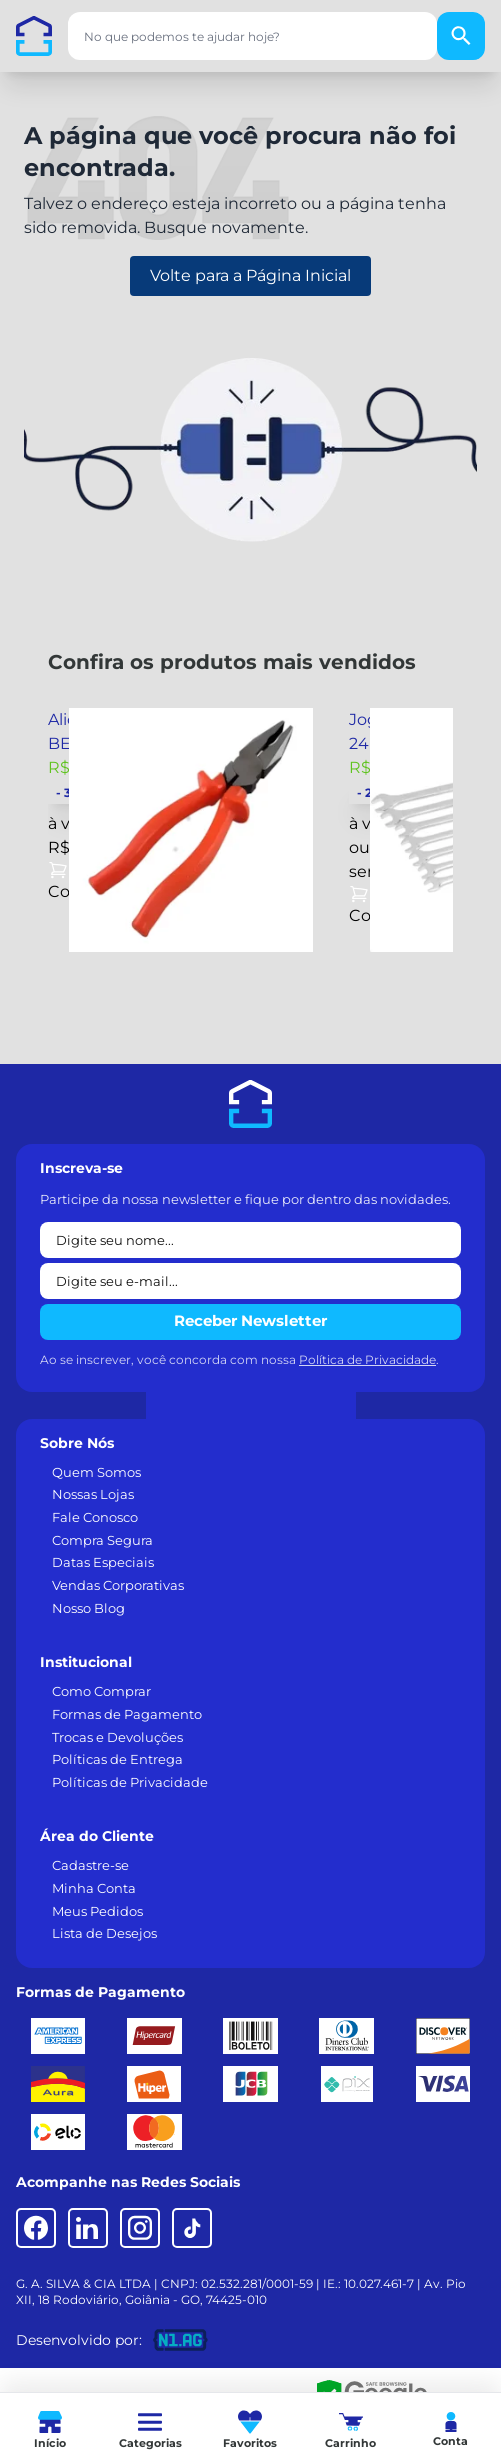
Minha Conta (94, 1888)
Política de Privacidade (367, 1359)
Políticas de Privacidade (130, 1782)
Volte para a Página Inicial (250, 275)
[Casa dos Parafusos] (34, 36)
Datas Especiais (103, 1562)
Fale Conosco (95, 1517)
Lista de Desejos (104, 1933)
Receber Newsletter (250, 1320)
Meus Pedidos (97, 1911)
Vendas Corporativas (118, 1585)
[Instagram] (140, 2228)
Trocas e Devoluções (117, 1737)
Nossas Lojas (93, 1494)
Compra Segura (102, 1540)
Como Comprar (101, 1691)
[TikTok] (192, 2228)
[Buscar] (461, 36)
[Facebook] (36, 2228)
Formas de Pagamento (127, 1714)
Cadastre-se (90, 1865)
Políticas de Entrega (117, 1759)
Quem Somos (96, 1472)
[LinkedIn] (88, 2228)
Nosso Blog (88, 1608)
